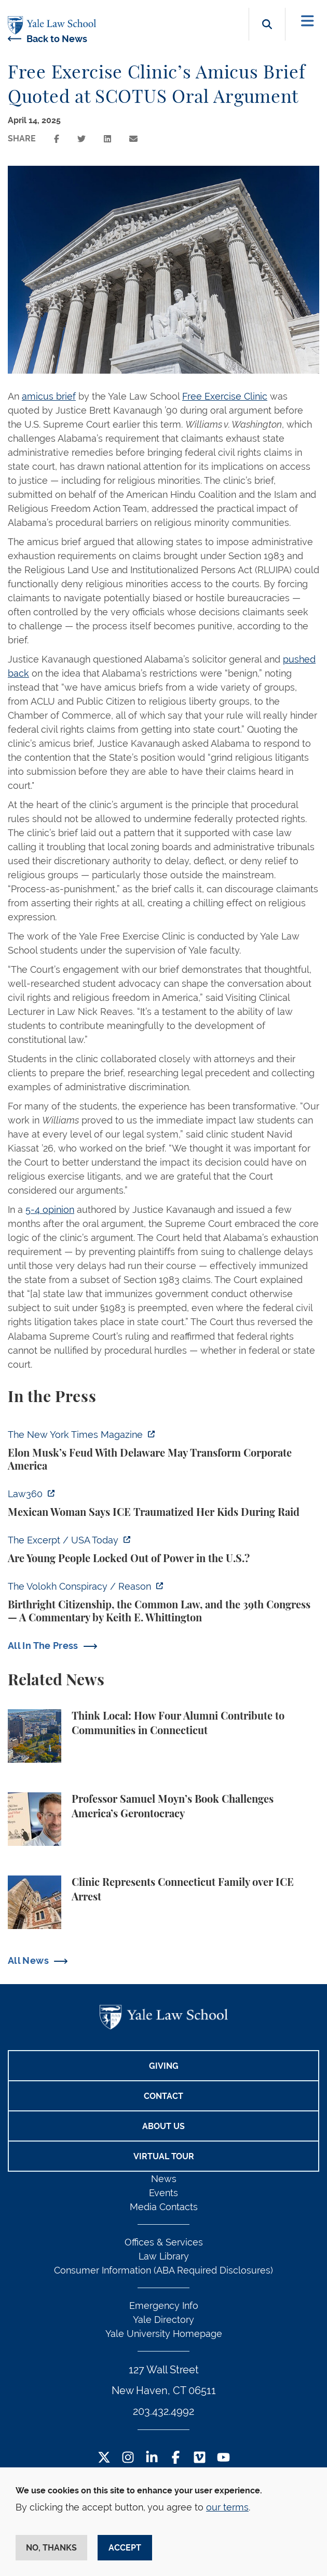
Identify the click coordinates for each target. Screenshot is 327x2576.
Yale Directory (163, 2319)
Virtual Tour (163, 2156)
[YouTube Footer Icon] (223, 2458)
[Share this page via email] (133, 139)
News (163, 2178)
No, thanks (51, 2548)
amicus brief (49, 396)
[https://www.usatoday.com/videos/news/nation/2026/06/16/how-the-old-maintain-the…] (163, 1549)
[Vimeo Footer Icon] (199, 2458)
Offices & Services (164, 2242)
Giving (164, 2066)
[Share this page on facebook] (56, 139)
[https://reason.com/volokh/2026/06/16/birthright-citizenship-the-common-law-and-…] (163, 1602)
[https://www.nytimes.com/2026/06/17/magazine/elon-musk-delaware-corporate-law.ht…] (163, 1450)
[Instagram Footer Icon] (127, 2458)
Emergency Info (163, 2305)
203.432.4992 (163, 2411)
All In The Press (43, 1645)
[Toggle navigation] (307, 21)
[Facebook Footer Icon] (175, 2458)
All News (28, 1960)
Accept (124, 2548)
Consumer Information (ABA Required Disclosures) (163, 2270)
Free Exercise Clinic (224, 396)
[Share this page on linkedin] (107, 139)
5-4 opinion (49, 1209)
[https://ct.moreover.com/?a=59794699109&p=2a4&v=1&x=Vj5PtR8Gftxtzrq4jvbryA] (163, 1503)
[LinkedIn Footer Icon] (151, 2458)
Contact (163, 2096)
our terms (227, 2507)
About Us (163, 2126)
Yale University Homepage (163, 2333)
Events (163, 2192)
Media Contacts (164, 2206)
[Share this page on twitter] (81, 139)
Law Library (164, 2256)
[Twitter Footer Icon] (104, 2458)
